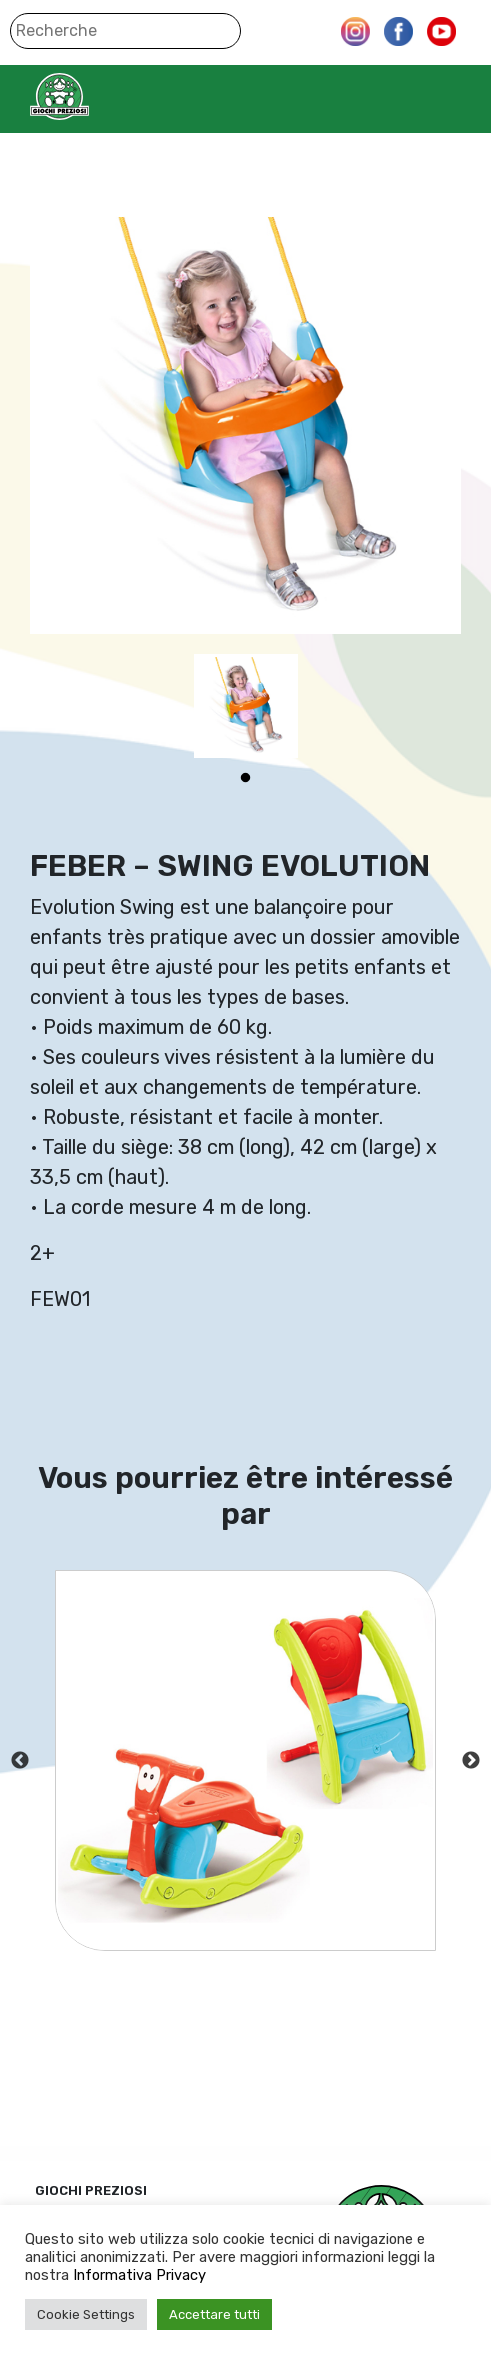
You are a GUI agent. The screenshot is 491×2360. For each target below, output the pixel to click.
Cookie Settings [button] (86, 2314)
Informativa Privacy (139, 2275)
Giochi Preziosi (98, 96)
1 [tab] (246, 778)
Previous (20, 1761)
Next (471, 1761)
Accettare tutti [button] (214, 2314)
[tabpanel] (246, 706)
